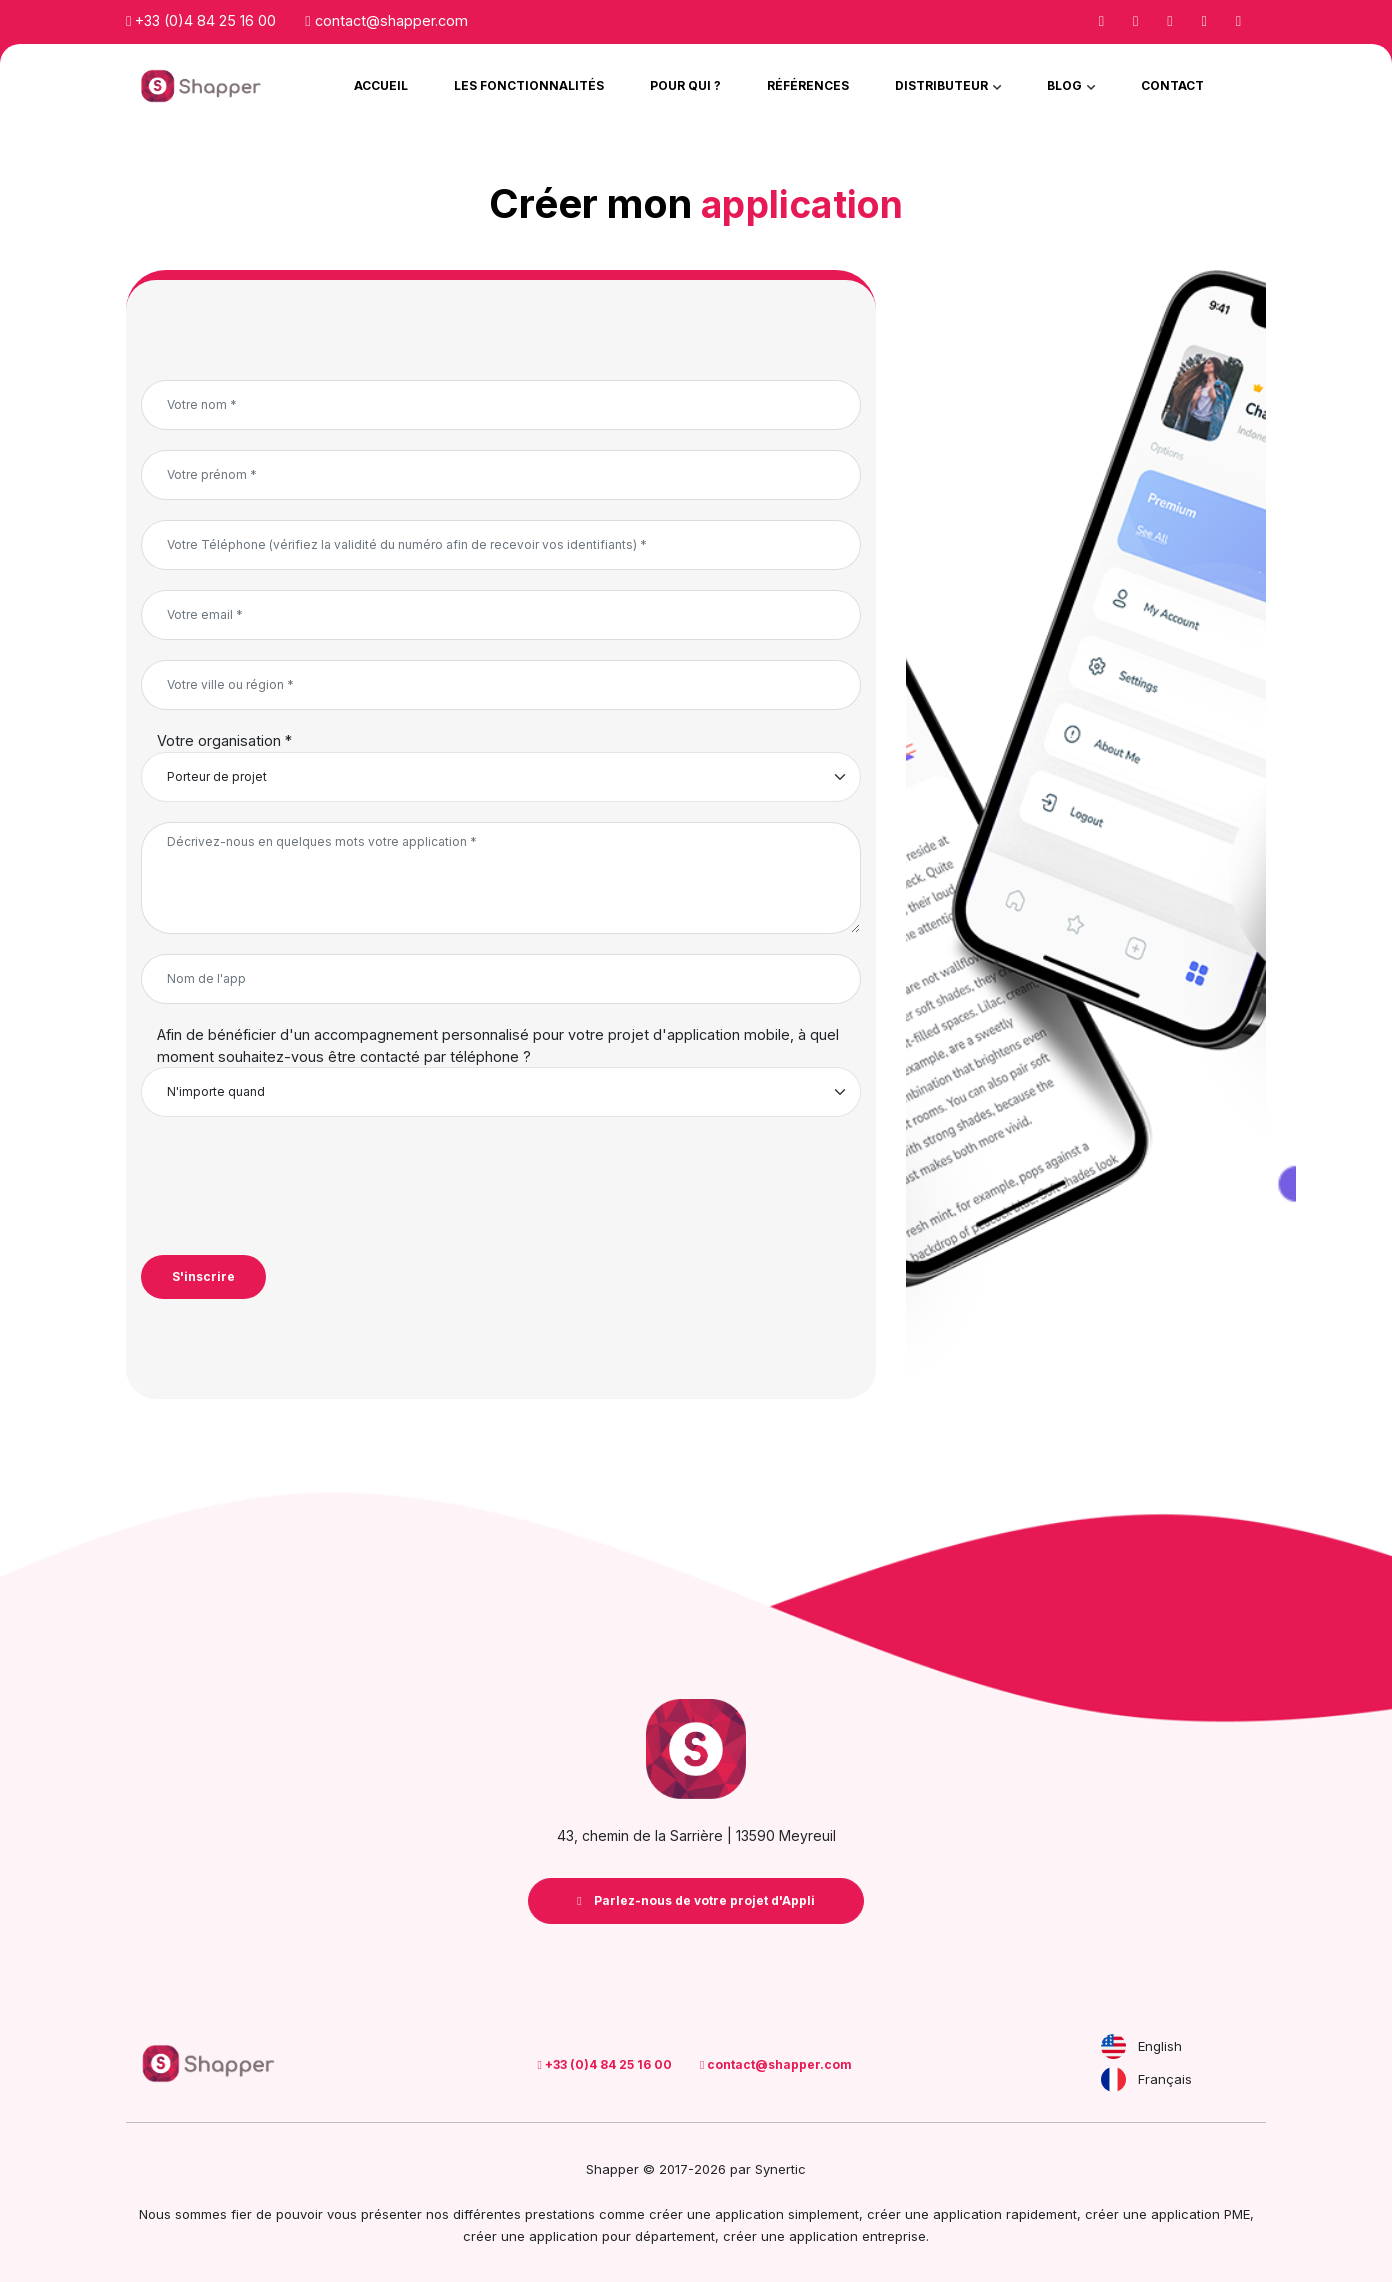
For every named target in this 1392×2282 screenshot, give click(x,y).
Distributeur (943, 85)
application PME (1200, 2214)
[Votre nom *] (501, 405)
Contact (1172, 85)
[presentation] (293, 1186)
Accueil (381, 85)
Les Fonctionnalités (529, 85)
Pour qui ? (685, 85)
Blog (1066, 85)
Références (808, 85)
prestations (560, 2214)
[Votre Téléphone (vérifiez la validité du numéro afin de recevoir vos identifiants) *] (501, 545)
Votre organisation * (224, 740)
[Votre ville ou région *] (501, 685)
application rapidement (1005, 2214)
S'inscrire (203, 1276)
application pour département (622, 2236)
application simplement (787, 2214)
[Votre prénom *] (501, 475)
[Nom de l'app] (501, 979)
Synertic (780, 2169)
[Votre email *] (501, 615)
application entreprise (857, 2236)
